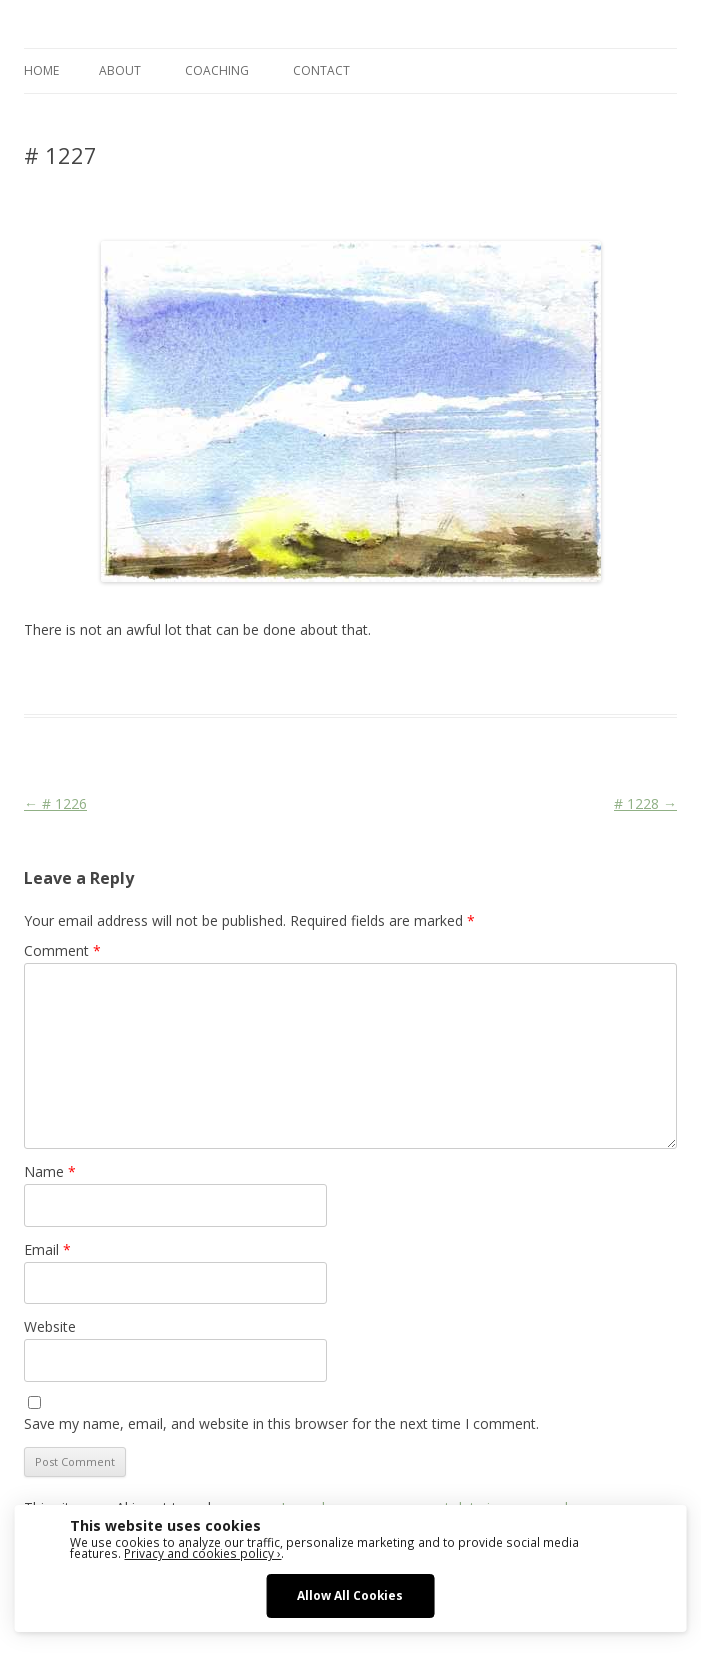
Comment (62, 950)
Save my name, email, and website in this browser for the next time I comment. (281, 1423)
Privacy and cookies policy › (202, 1553)
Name (50, 1171)
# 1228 (645, 803)
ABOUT (120, 70)
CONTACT (321, 70)
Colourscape (341, 678)
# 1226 (55, 803)
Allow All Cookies (350, 1595)
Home (41, 70)
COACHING (217, 70)
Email (47, 1249)
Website (50, 1326)
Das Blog (201, 678)
